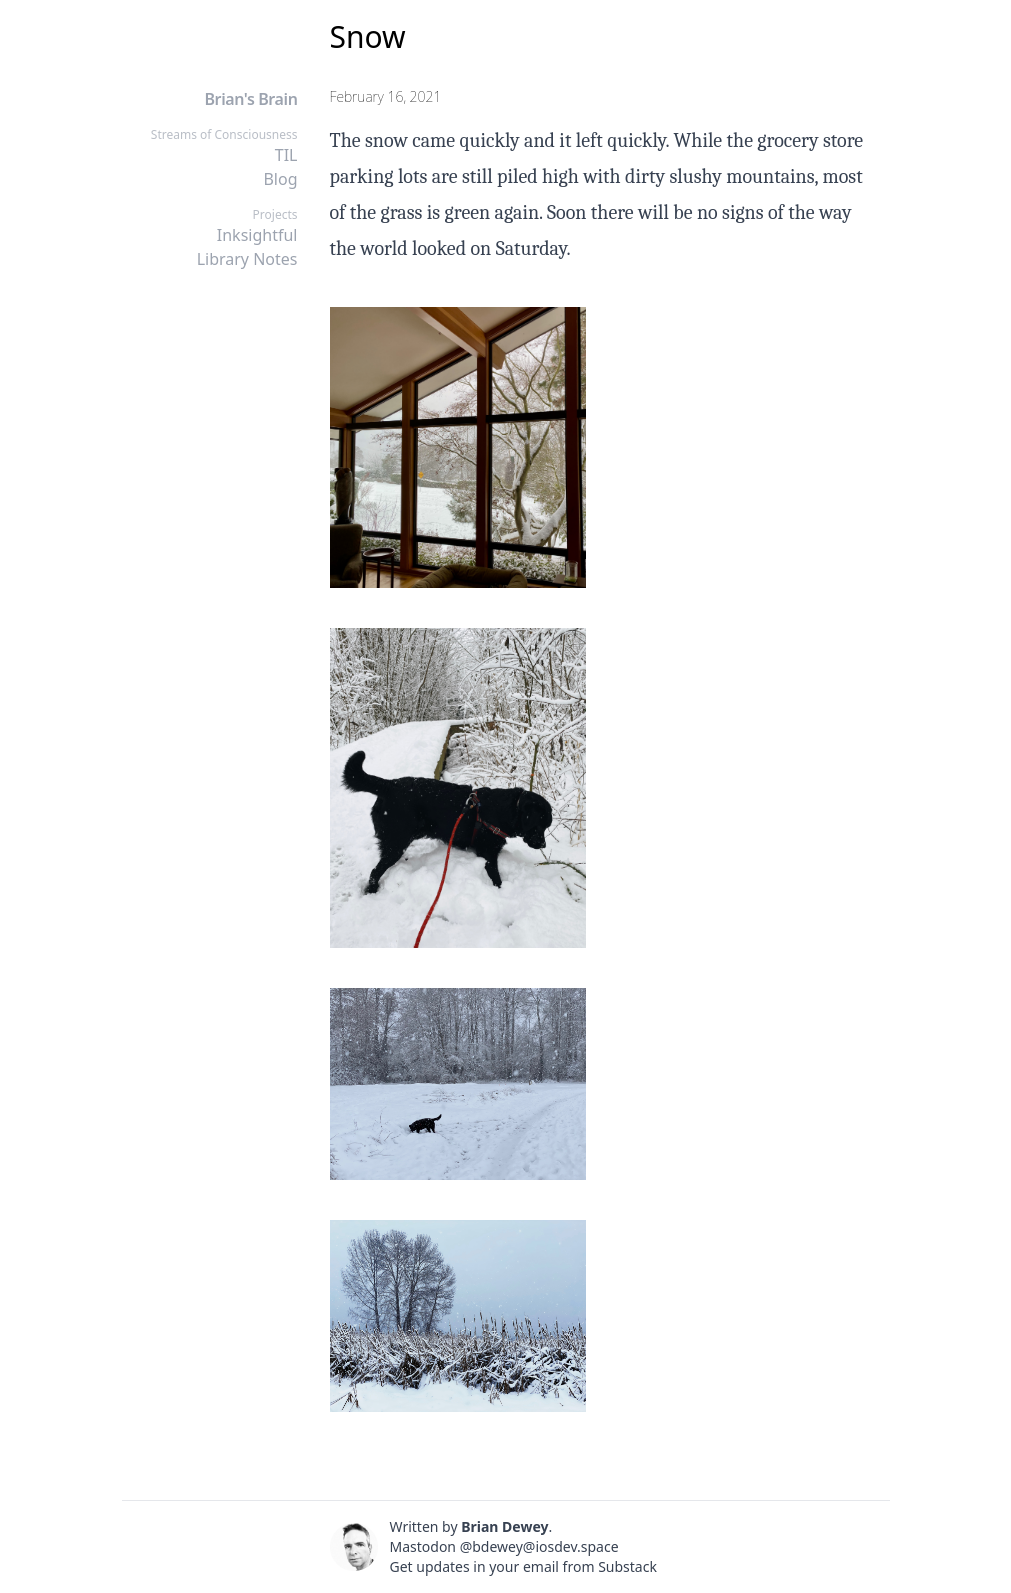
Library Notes (247, 259)
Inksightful (257, 235)
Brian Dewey (504, 1526)
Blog (280, 179)
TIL (286, 155)
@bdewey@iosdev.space (539, 1546)
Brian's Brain (250, 99)
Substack (627, 1566)
